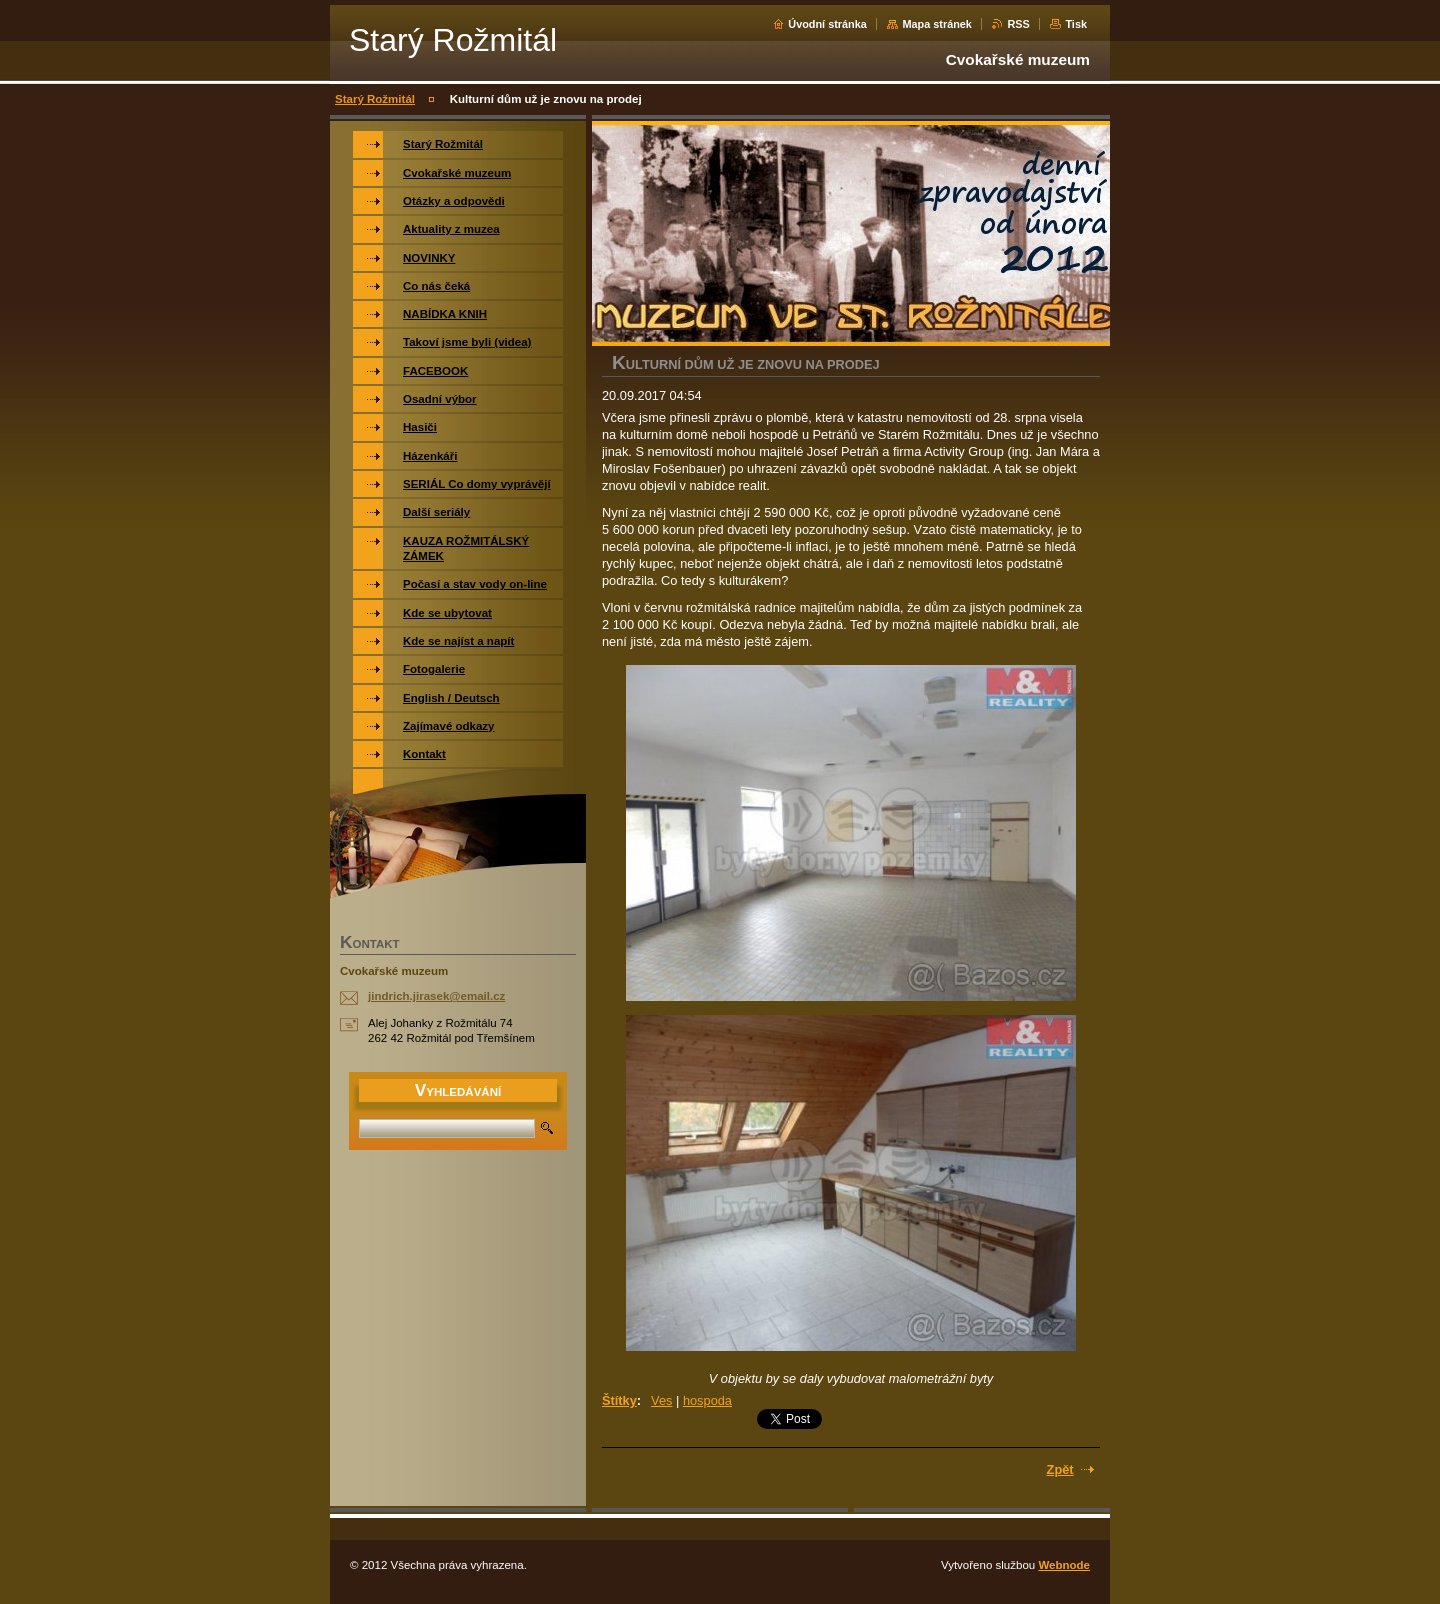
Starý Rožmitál (375, 99)
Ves (661, 1400)
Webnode (1064, 1565)
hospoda (707, 1400)
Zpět (1060, 1469)
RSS (1018, 24)
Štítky (619, 1400)
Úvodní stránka (827, 24)
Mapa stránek (937, 24)
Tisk (1076, 24)
